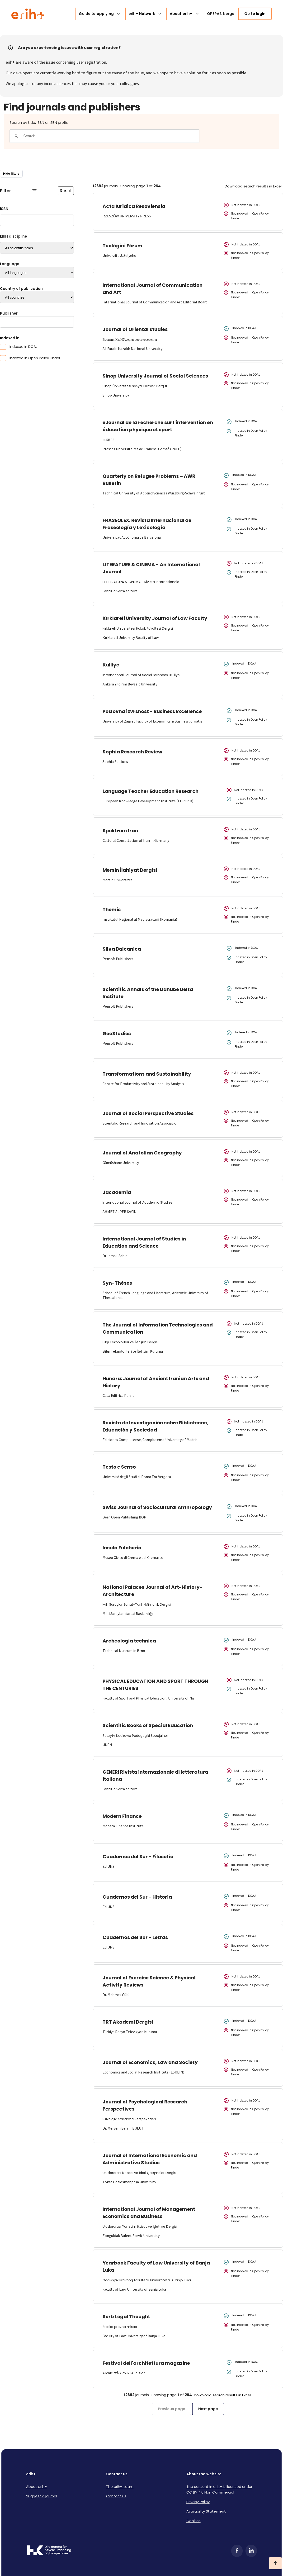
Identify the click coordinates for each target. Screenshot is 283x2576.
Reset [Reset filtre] (66, 191)
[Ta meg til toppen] (275, 2563)
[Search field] (111, 136)
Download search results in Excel (253, 186)
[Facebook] (237, 2551)
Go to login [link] (254, 13)
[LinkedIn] (251, 2551)
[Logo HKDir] (49, 2551)
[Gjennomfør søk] (16, 136)
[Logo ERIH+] (27, 14)
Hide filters (11, 173)
